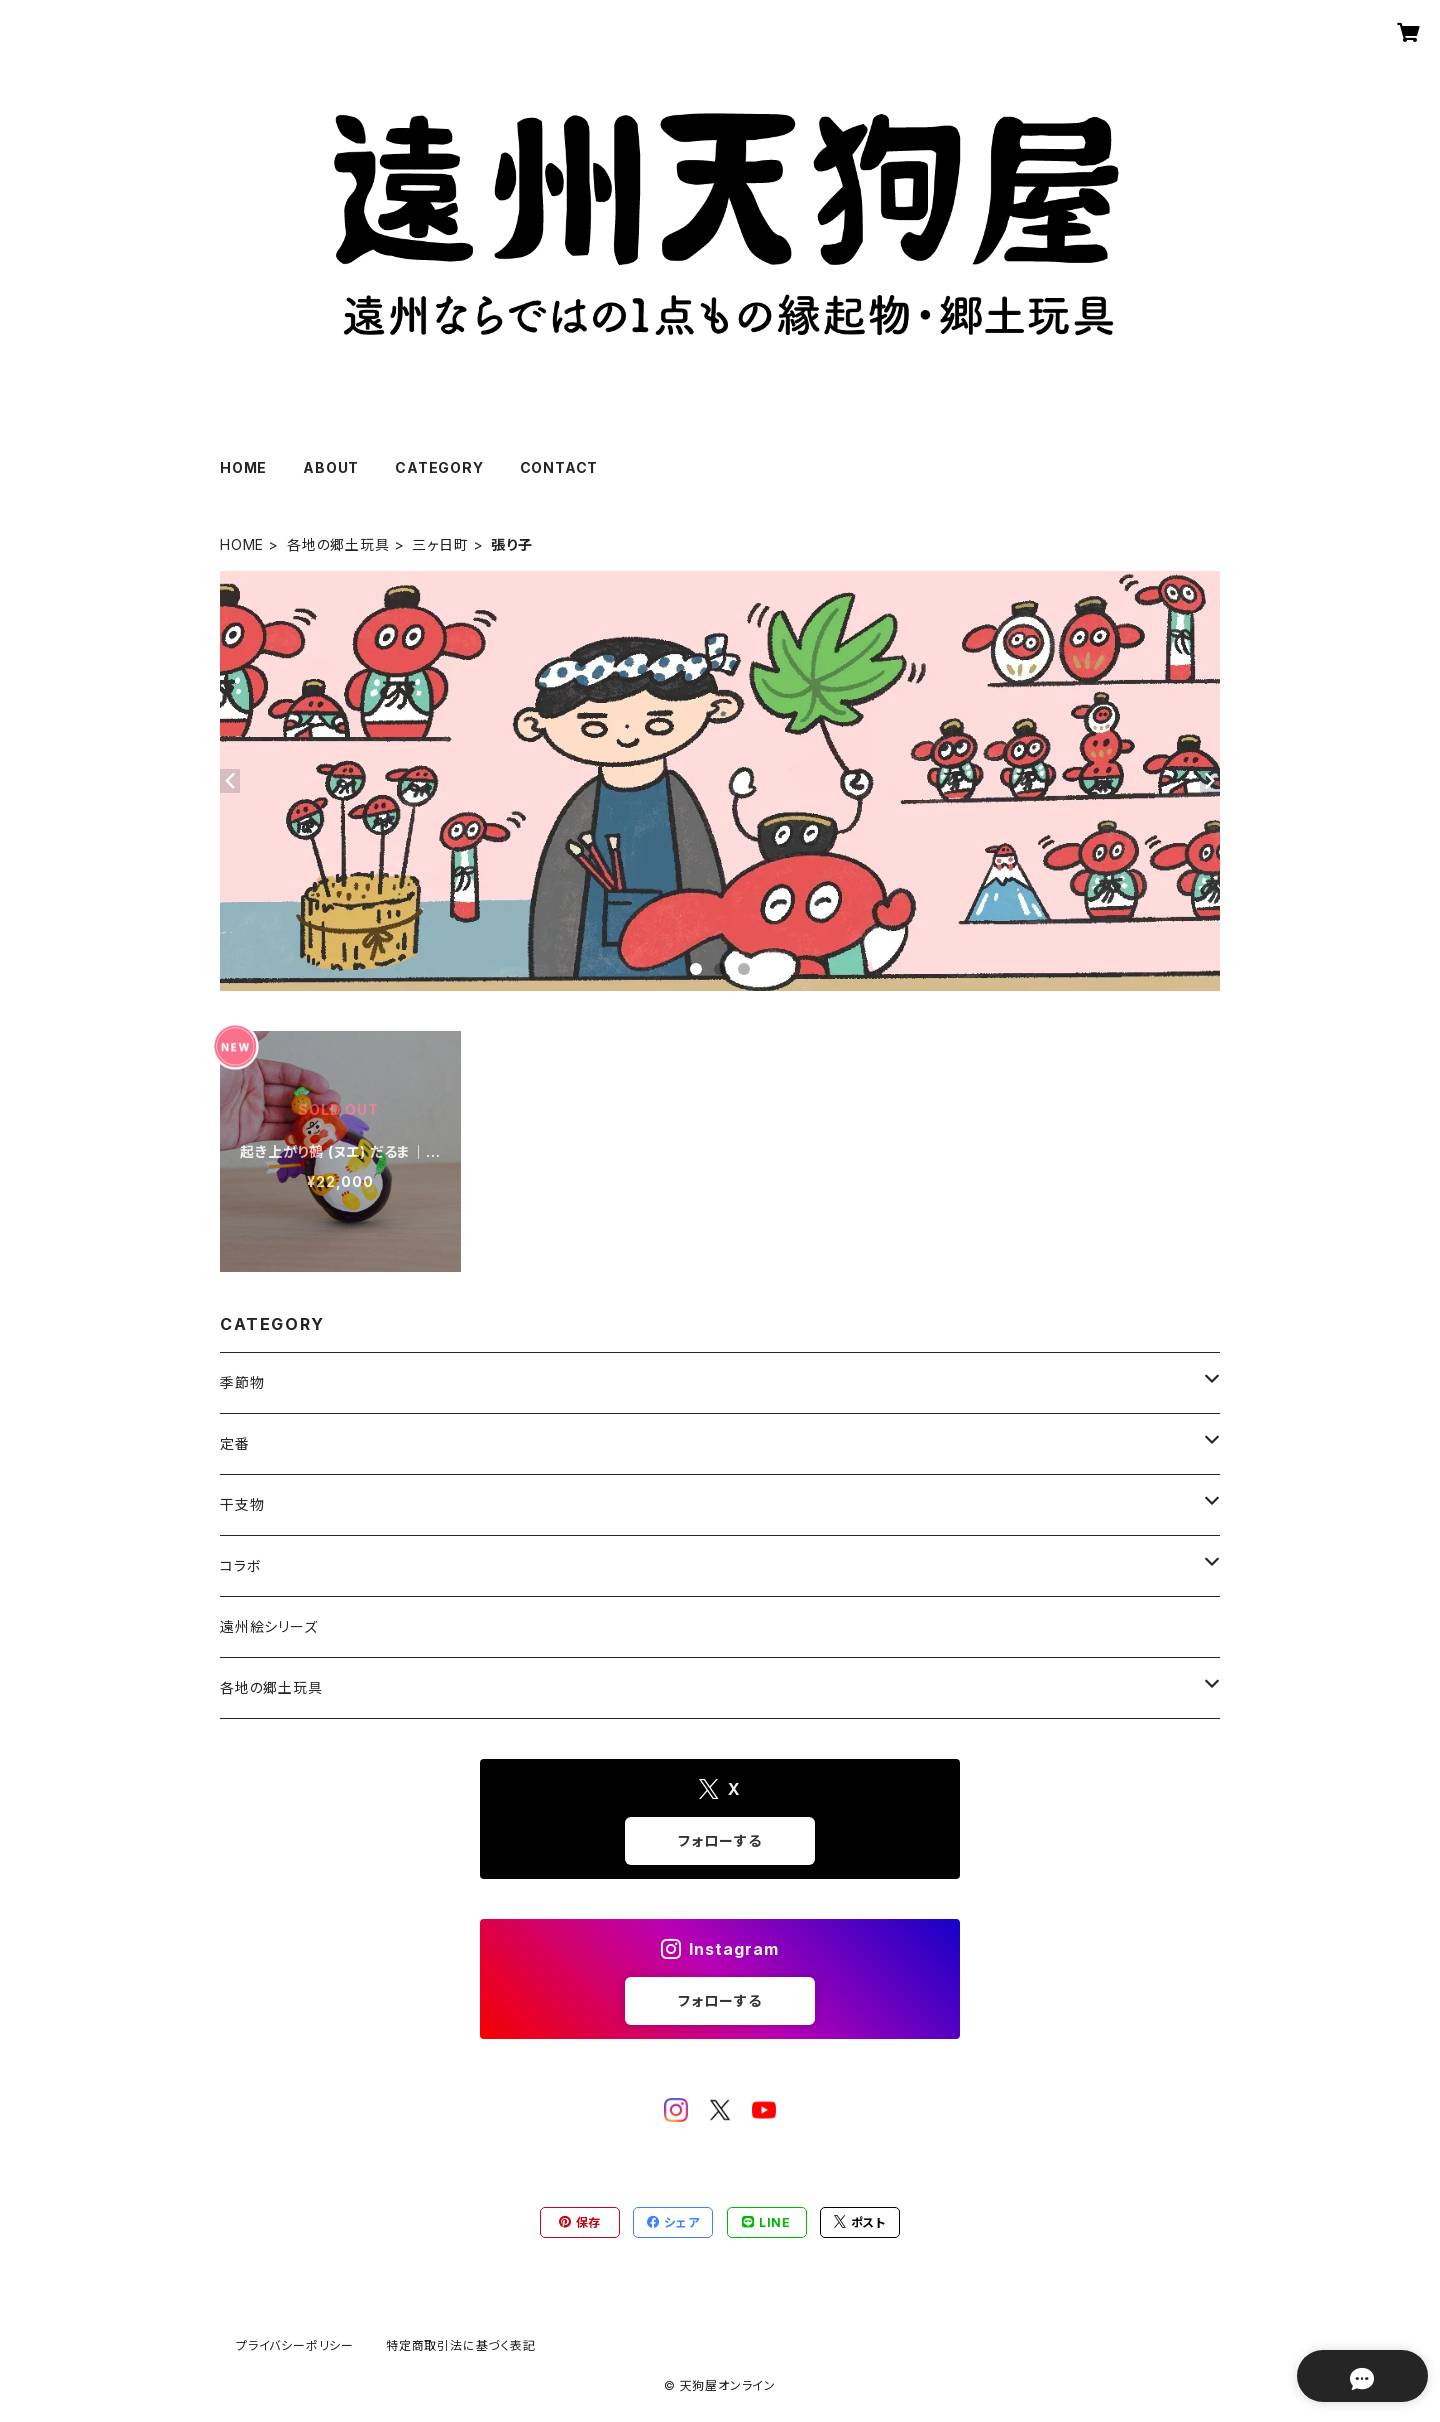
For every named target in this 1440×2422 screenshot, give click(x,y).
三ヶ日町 (440, 544)
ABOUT (331, 467)
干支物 (242, 1504)
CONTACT (559, 467)
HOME (243, 467)
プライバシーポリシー (295, 2345)
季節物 (242, 1382)
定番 (235, 1443)
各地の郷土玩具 (338, 544)
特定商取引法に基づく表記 (461, 2345)
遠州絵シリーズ (269, 1626)
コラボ (240, 1565)
